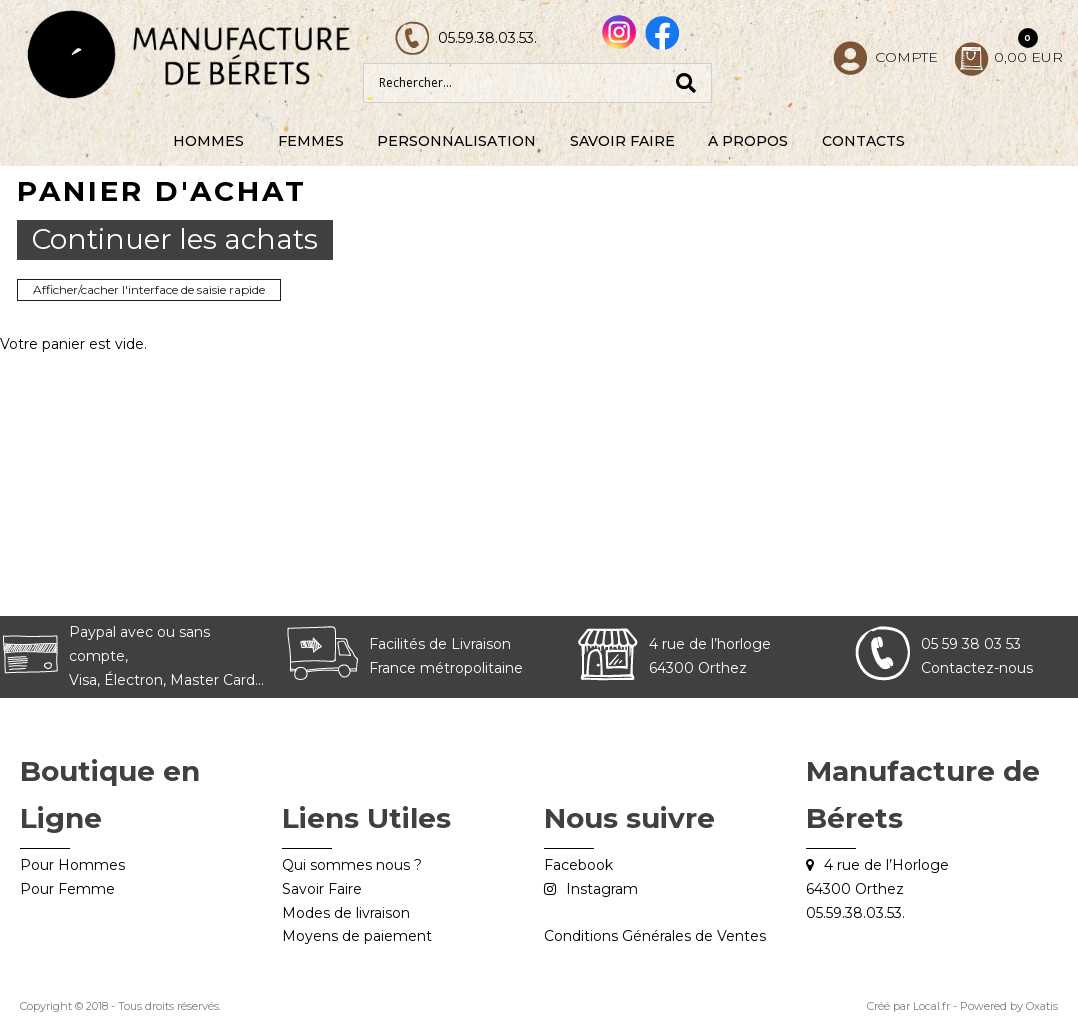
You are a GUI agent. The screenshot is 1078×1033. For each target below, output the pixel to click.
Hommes (208, 141)
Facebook (578, 865)
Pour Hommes (72, 865)
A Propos (748, 141)
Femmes (311, 141)
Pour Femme (67, 889)
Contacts (863, 141)
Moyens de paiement (357, 936)
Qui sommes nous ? (352, 865)
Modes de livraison (346, 913)
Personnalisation (456, 141)
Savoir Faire (622, 141)
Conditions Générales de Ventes (655, 936)
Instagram (602, 889)
